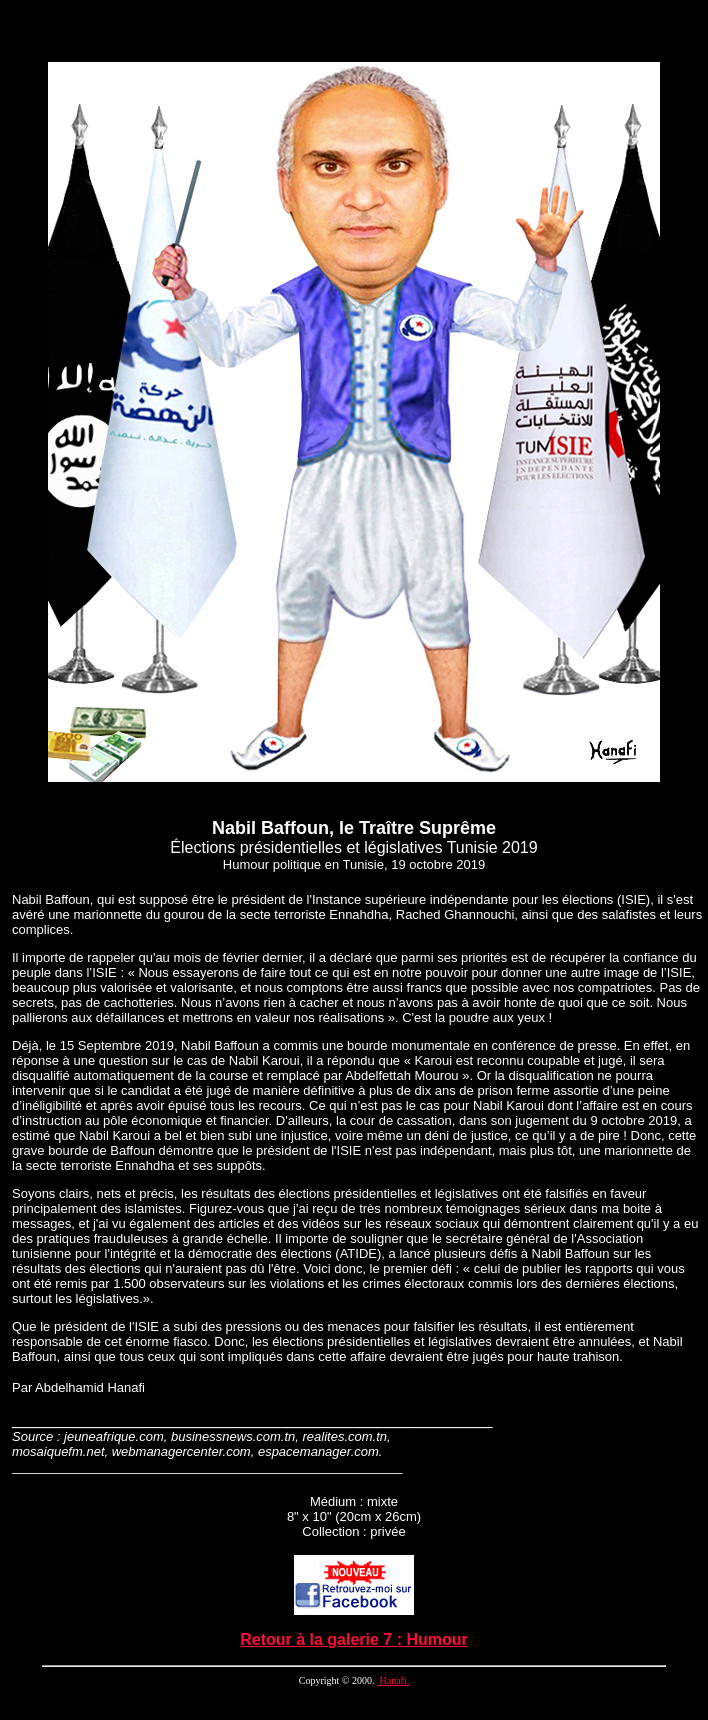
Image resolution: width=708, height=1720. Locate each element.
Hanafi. (393, 1680)
